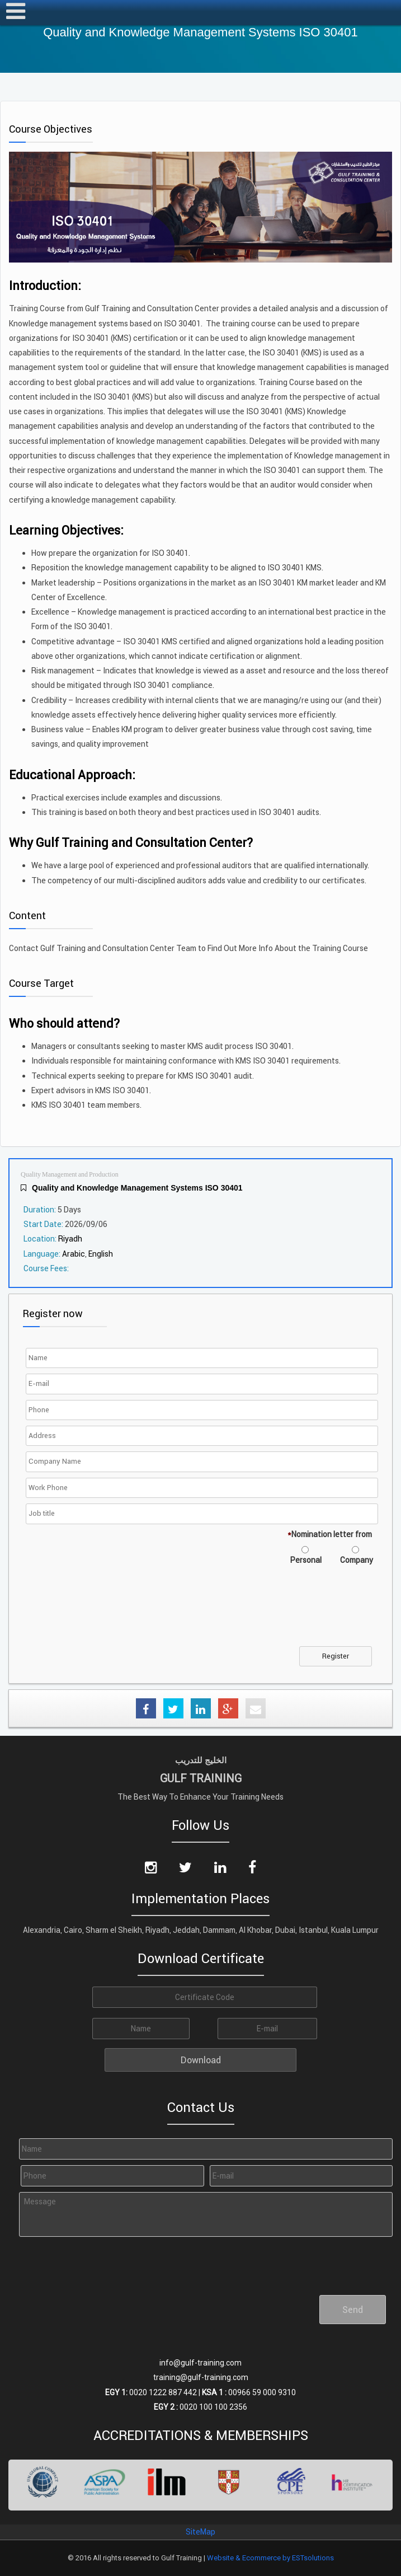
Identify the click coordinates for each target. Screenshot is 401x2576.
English (100, 1254)
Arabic (73, 1254)
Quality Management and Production (70, 1174)
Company (356, 1560)
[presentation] (114, 1612)
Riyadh (70, 1239)
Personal (306, 1560)
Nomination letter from (329, 1534)
